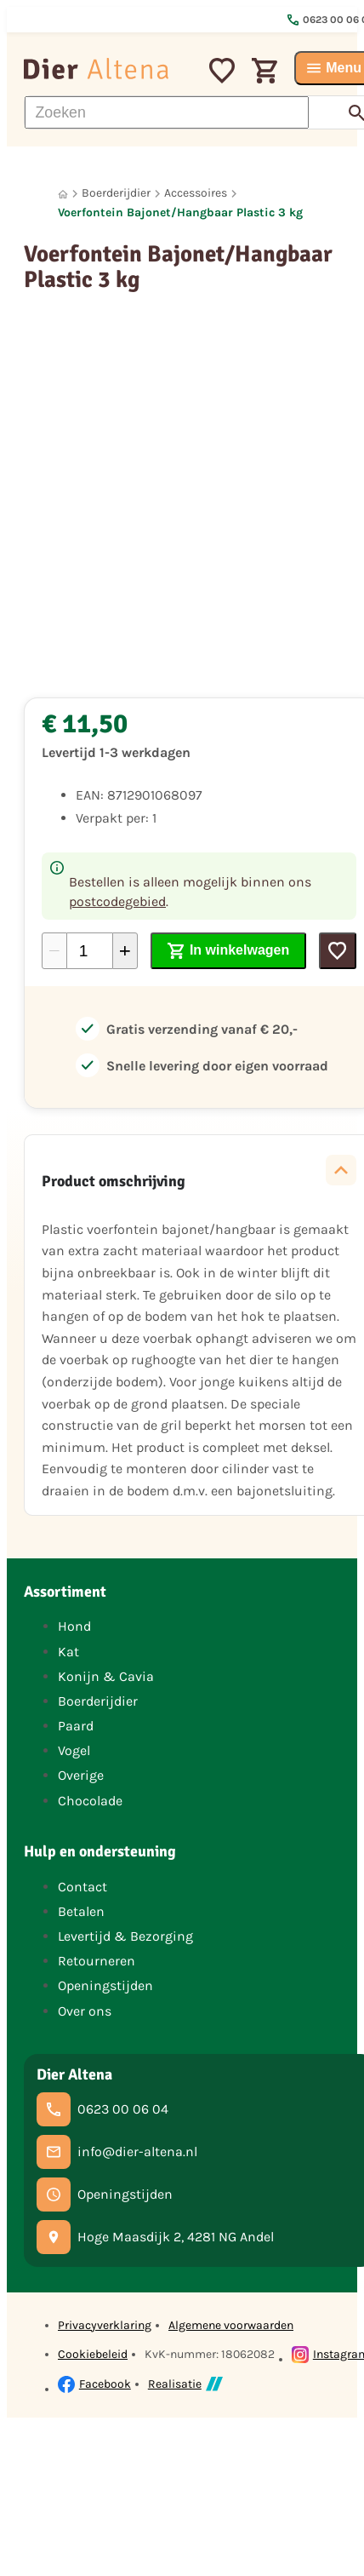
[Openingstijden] (105, 2194)
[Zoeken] (167, 112)
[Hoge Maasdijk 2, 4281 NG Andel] (155, 2237)
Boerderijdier (116, 193)
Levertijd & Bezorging (125, 1936)
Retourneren (96, 1961)
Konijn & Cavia (106, 1676)
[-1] (54, 950)
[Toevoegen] (337, 950)
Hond (74, 1626)
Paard (76, 1726)
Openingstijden (105, 1985)
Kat (68, 1652)
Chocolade (90, 1801)
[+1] (125, 950)
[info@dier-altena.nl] (117, 2152)
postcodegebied (117, 901)
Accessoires (195, 193)
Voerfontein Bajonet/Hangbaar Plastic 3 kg (180, 212)
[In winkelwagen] (228, 950)
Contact (82, 1887)
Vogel (74, 1750)
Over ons (84, 2011)
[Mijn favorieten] (222, 68)
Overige (81, 1775)
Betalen (81, 1911)
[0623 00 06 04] (102, 2109)
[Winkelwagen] (264, 68)
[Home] (63, 194)
